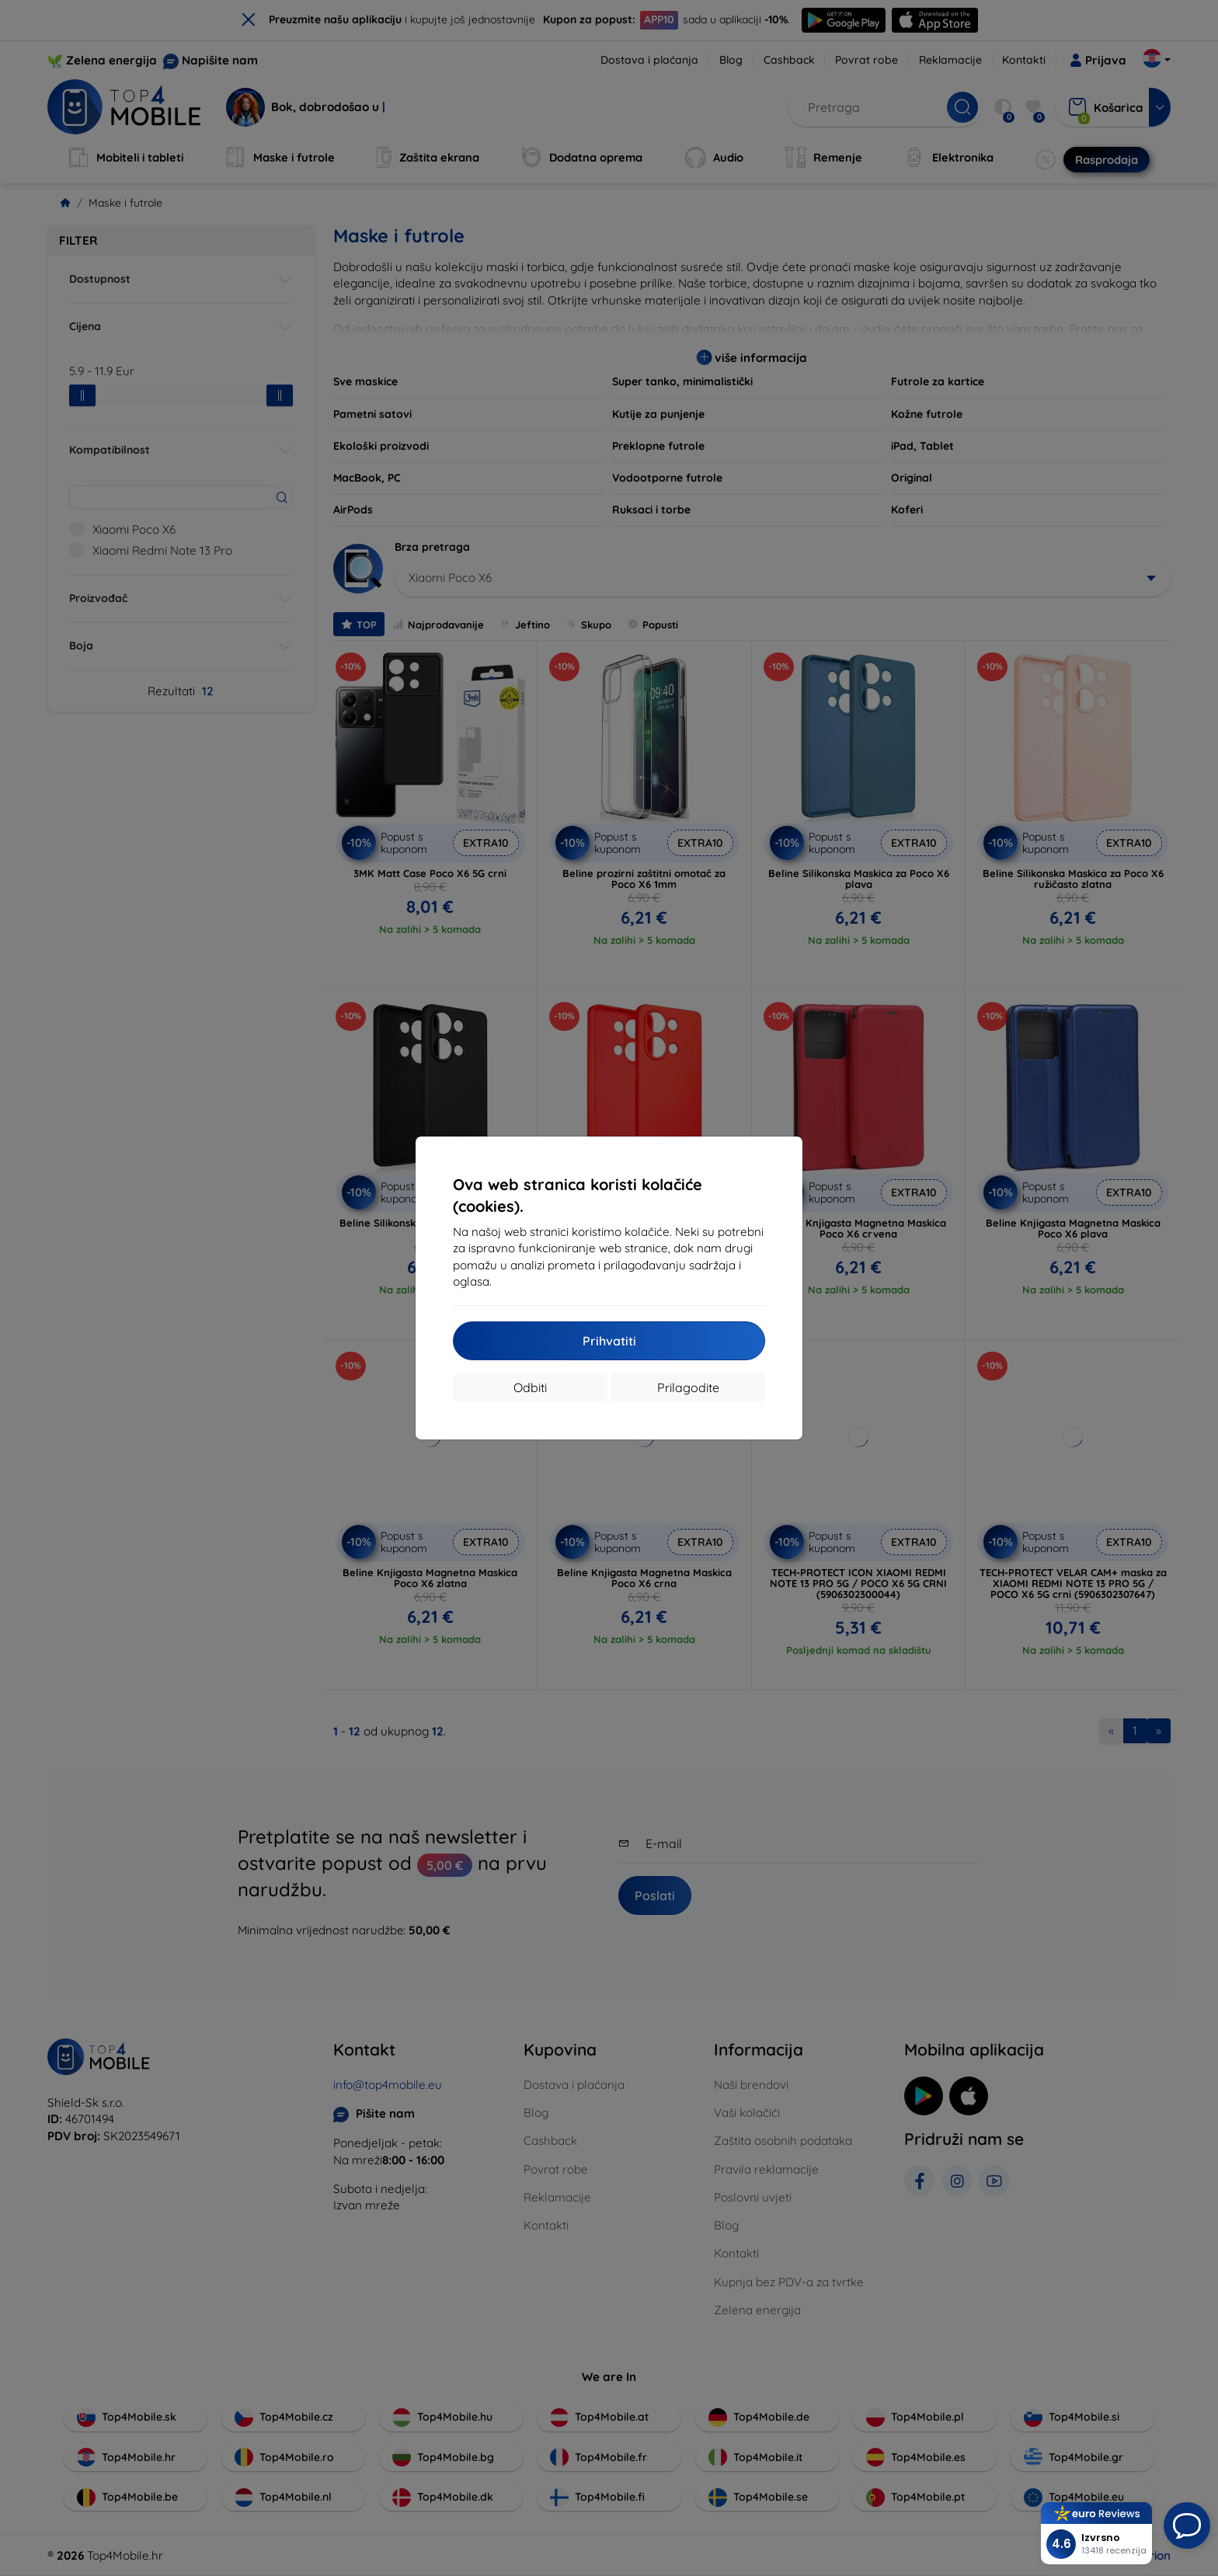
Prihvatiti (609, 1341)
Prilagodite (688, 1387)
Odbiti (530, 1387)
